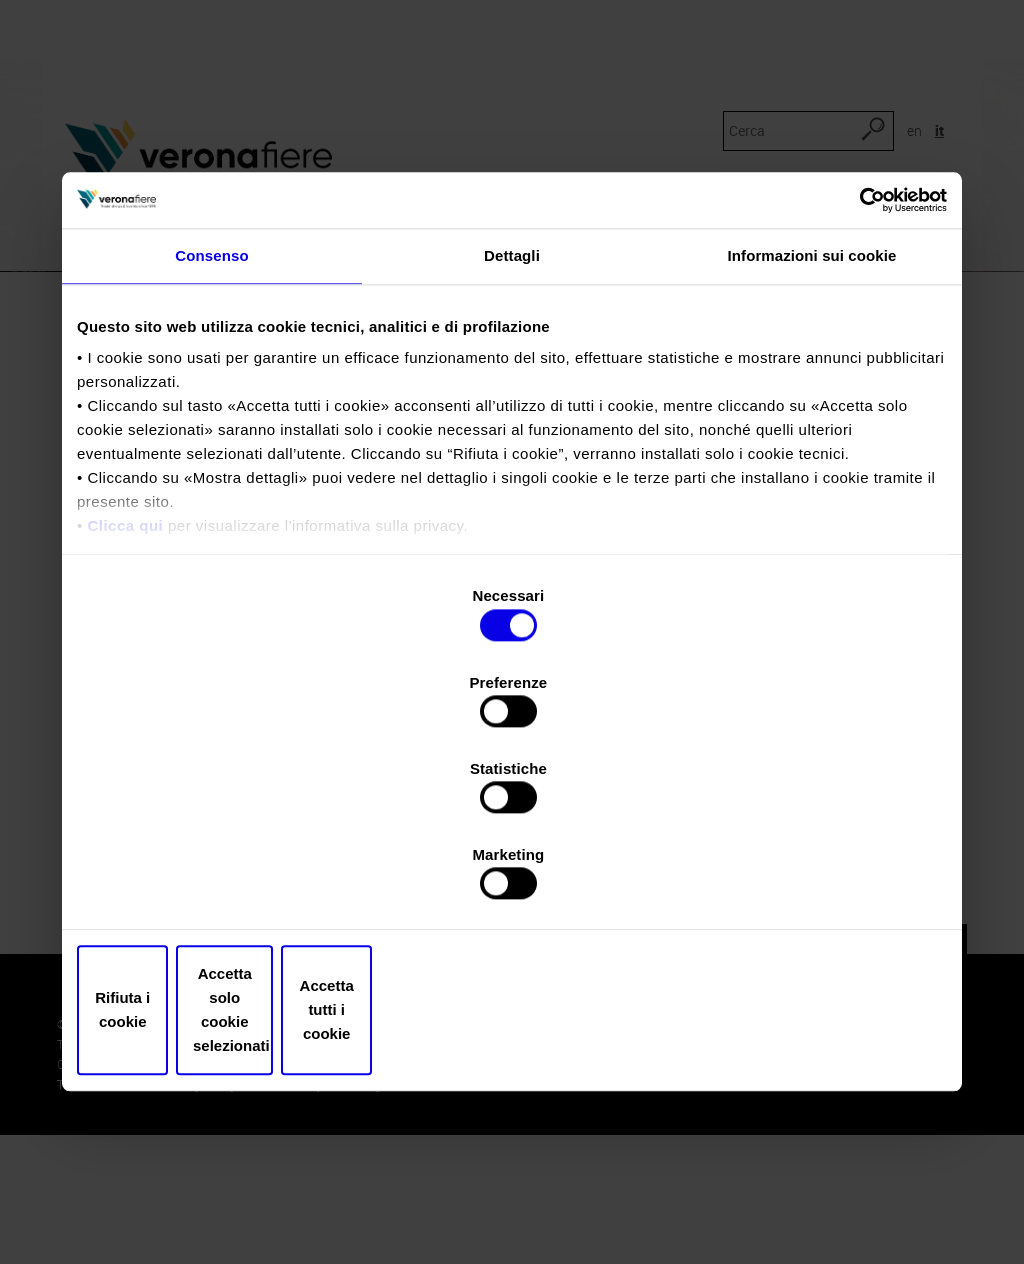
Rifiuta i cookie (219, 881)
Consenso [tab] (211, 424)
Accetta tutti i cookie (804, 881)
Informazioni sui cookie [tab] (812, 424)
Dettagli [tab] (512, 424)
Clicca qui (125, 695)
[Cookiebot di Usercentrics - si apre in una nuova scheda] (859, 367)
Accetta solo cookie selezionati (512, 881)
